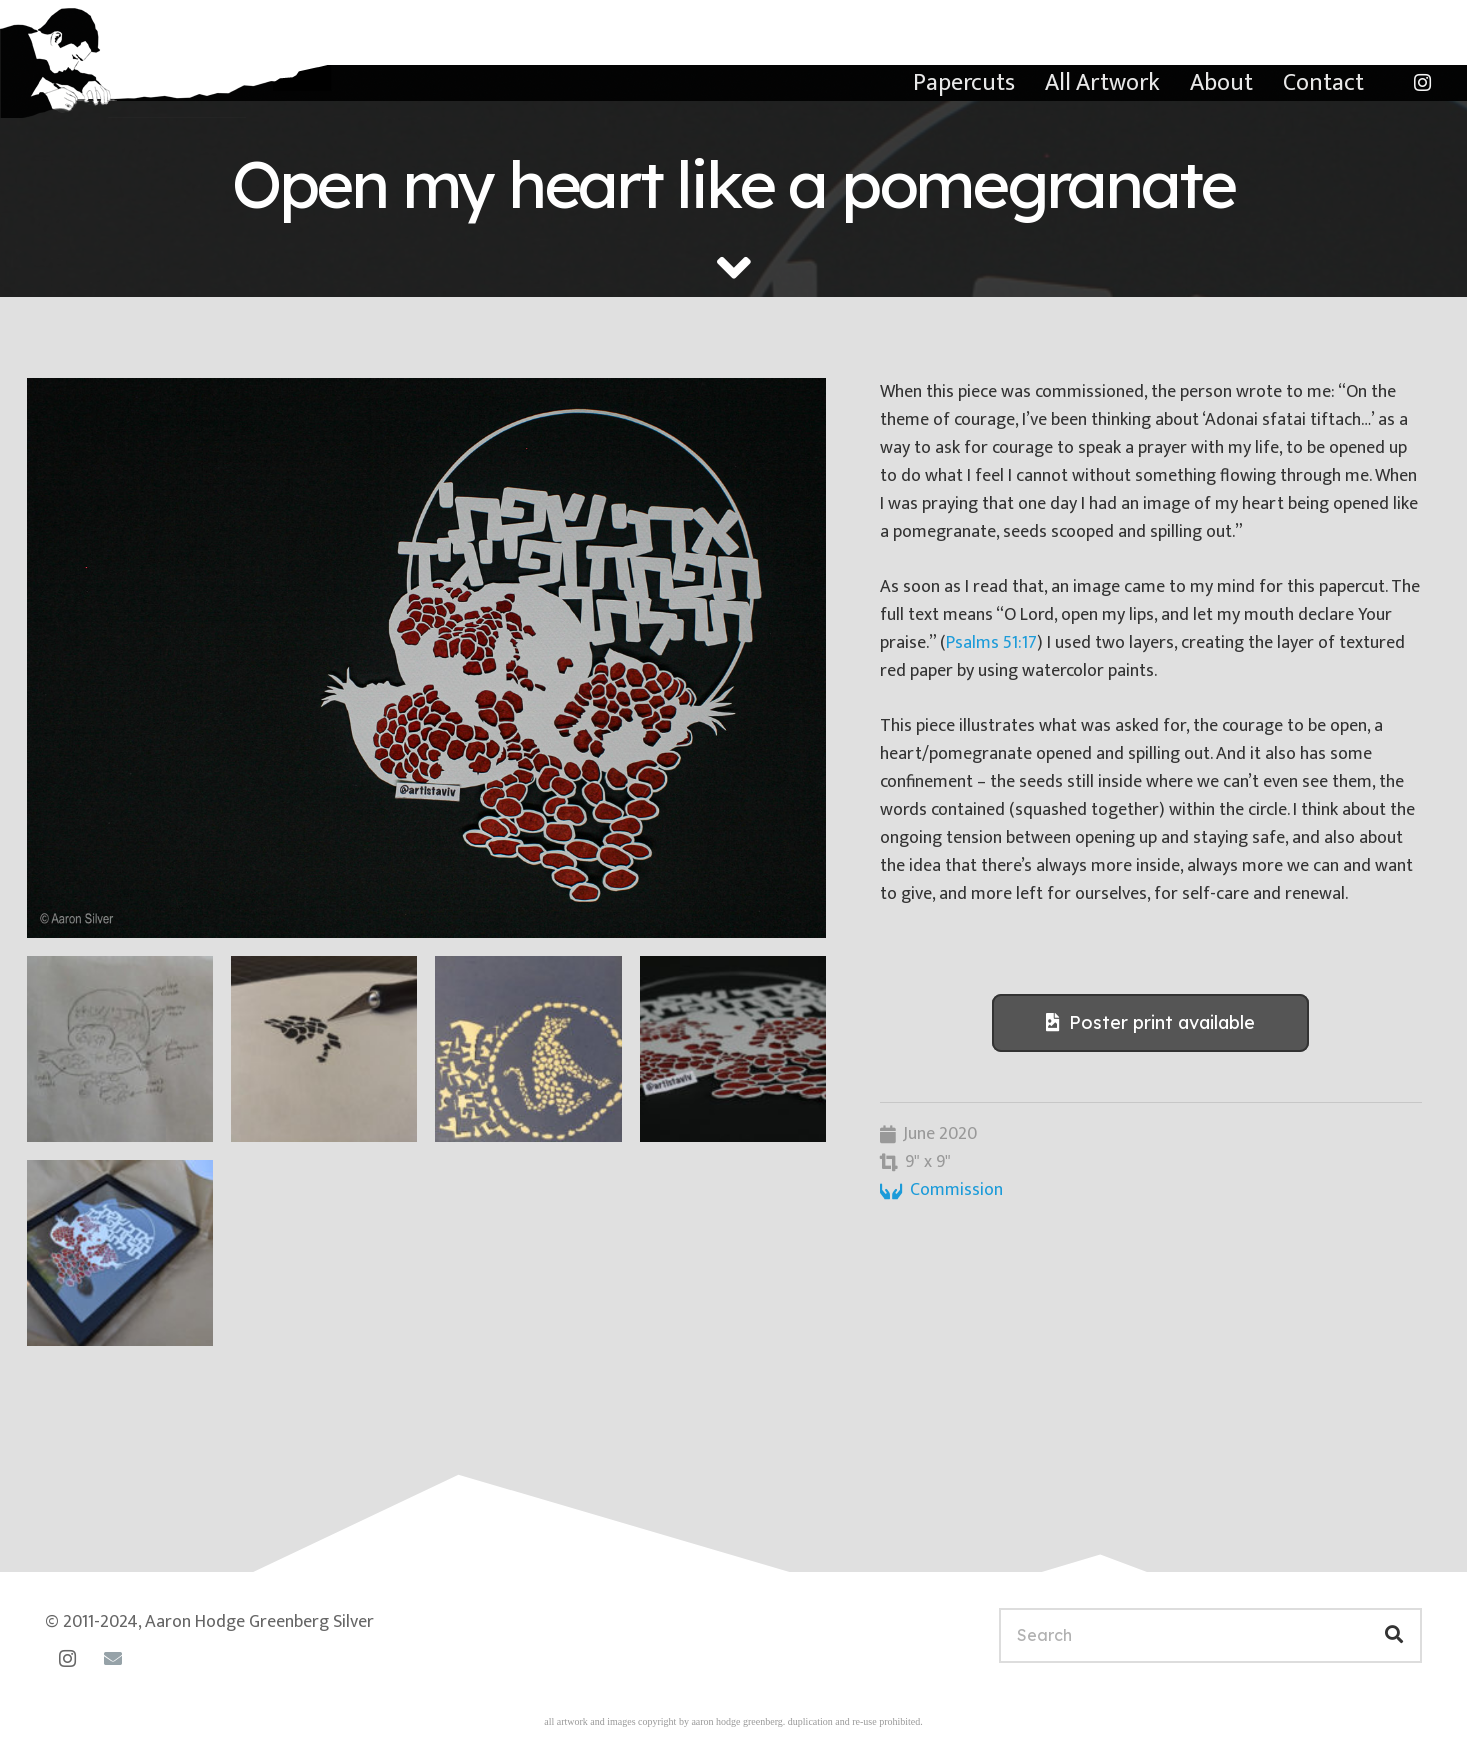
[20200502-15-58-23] (324, 1049)
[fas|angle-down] (734, 268)
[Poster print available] (1150, 1023)
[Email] (112, 1658)
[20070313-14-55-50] (733, 1049)
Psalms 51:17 (991, 643)
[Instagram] (1422, 83)
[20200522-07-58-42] (528, 1049)
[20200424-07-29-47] (120, 1049)
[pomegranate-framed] (120, 1253)
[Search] (1210, 1635)
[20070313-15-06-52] (426, 658)
